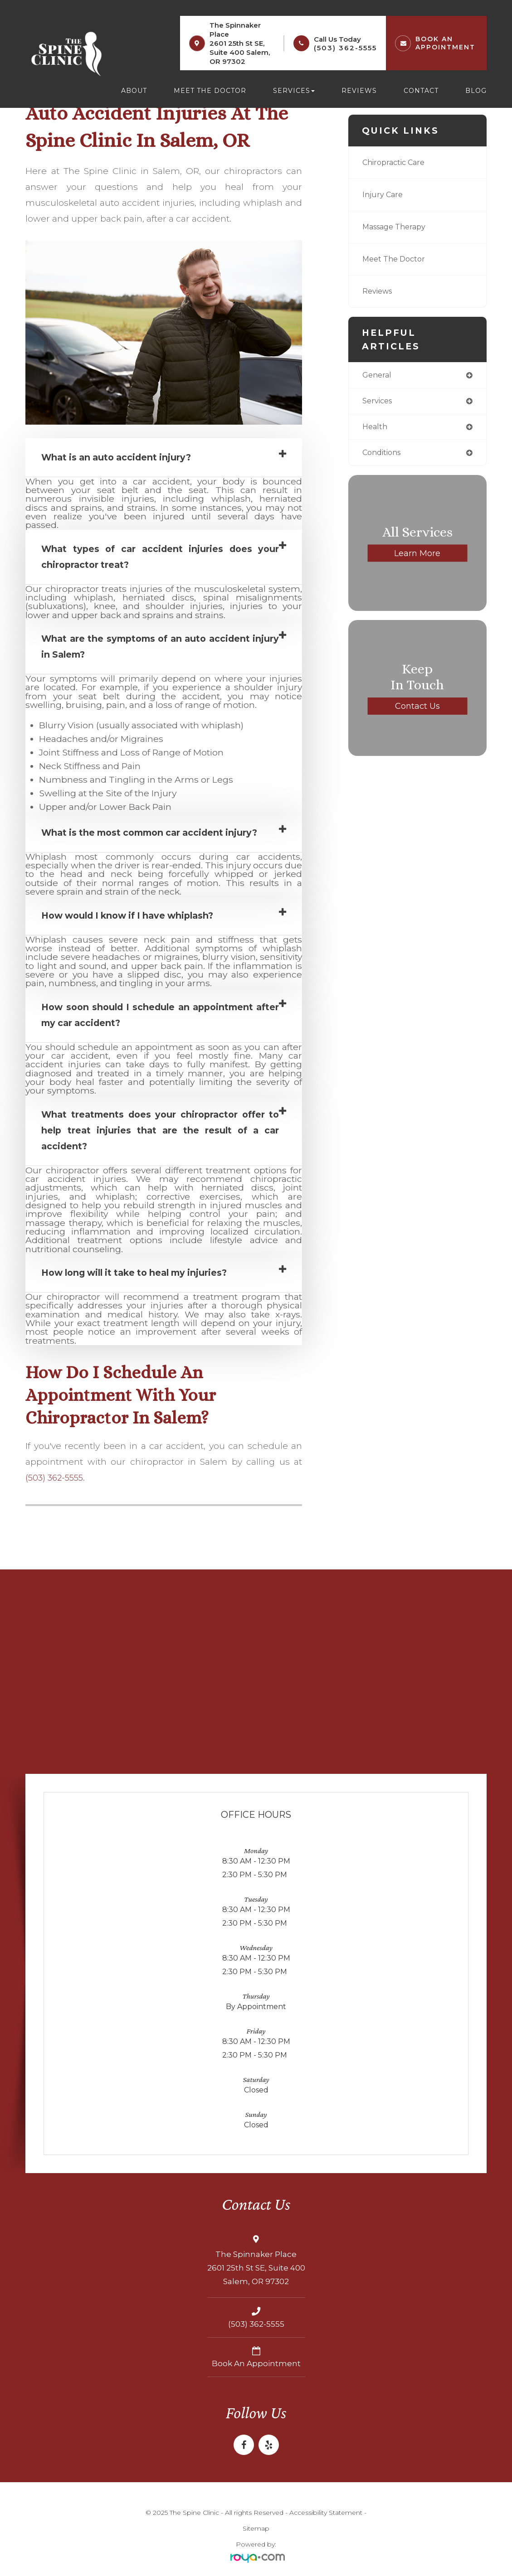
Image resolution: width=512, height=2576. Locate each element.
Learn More (417, 555)
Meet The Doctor (396, 259)
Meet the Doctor (210, 91)
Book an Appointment (256, 2363)
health (375, 428)
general (378, 375)
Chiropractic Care (396, 162)
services (378, 402)
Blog (476, 91)
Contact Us (417, 708)
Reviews (359, 91)
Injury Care (383, 194)
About (134, 91)
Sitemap (256, 2528)
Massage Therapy (397, 227)
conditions (383, 455)
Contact (421, 91)
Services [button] (294, 91)
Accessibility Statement (325, 2512)
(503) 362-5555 (345, 48)
